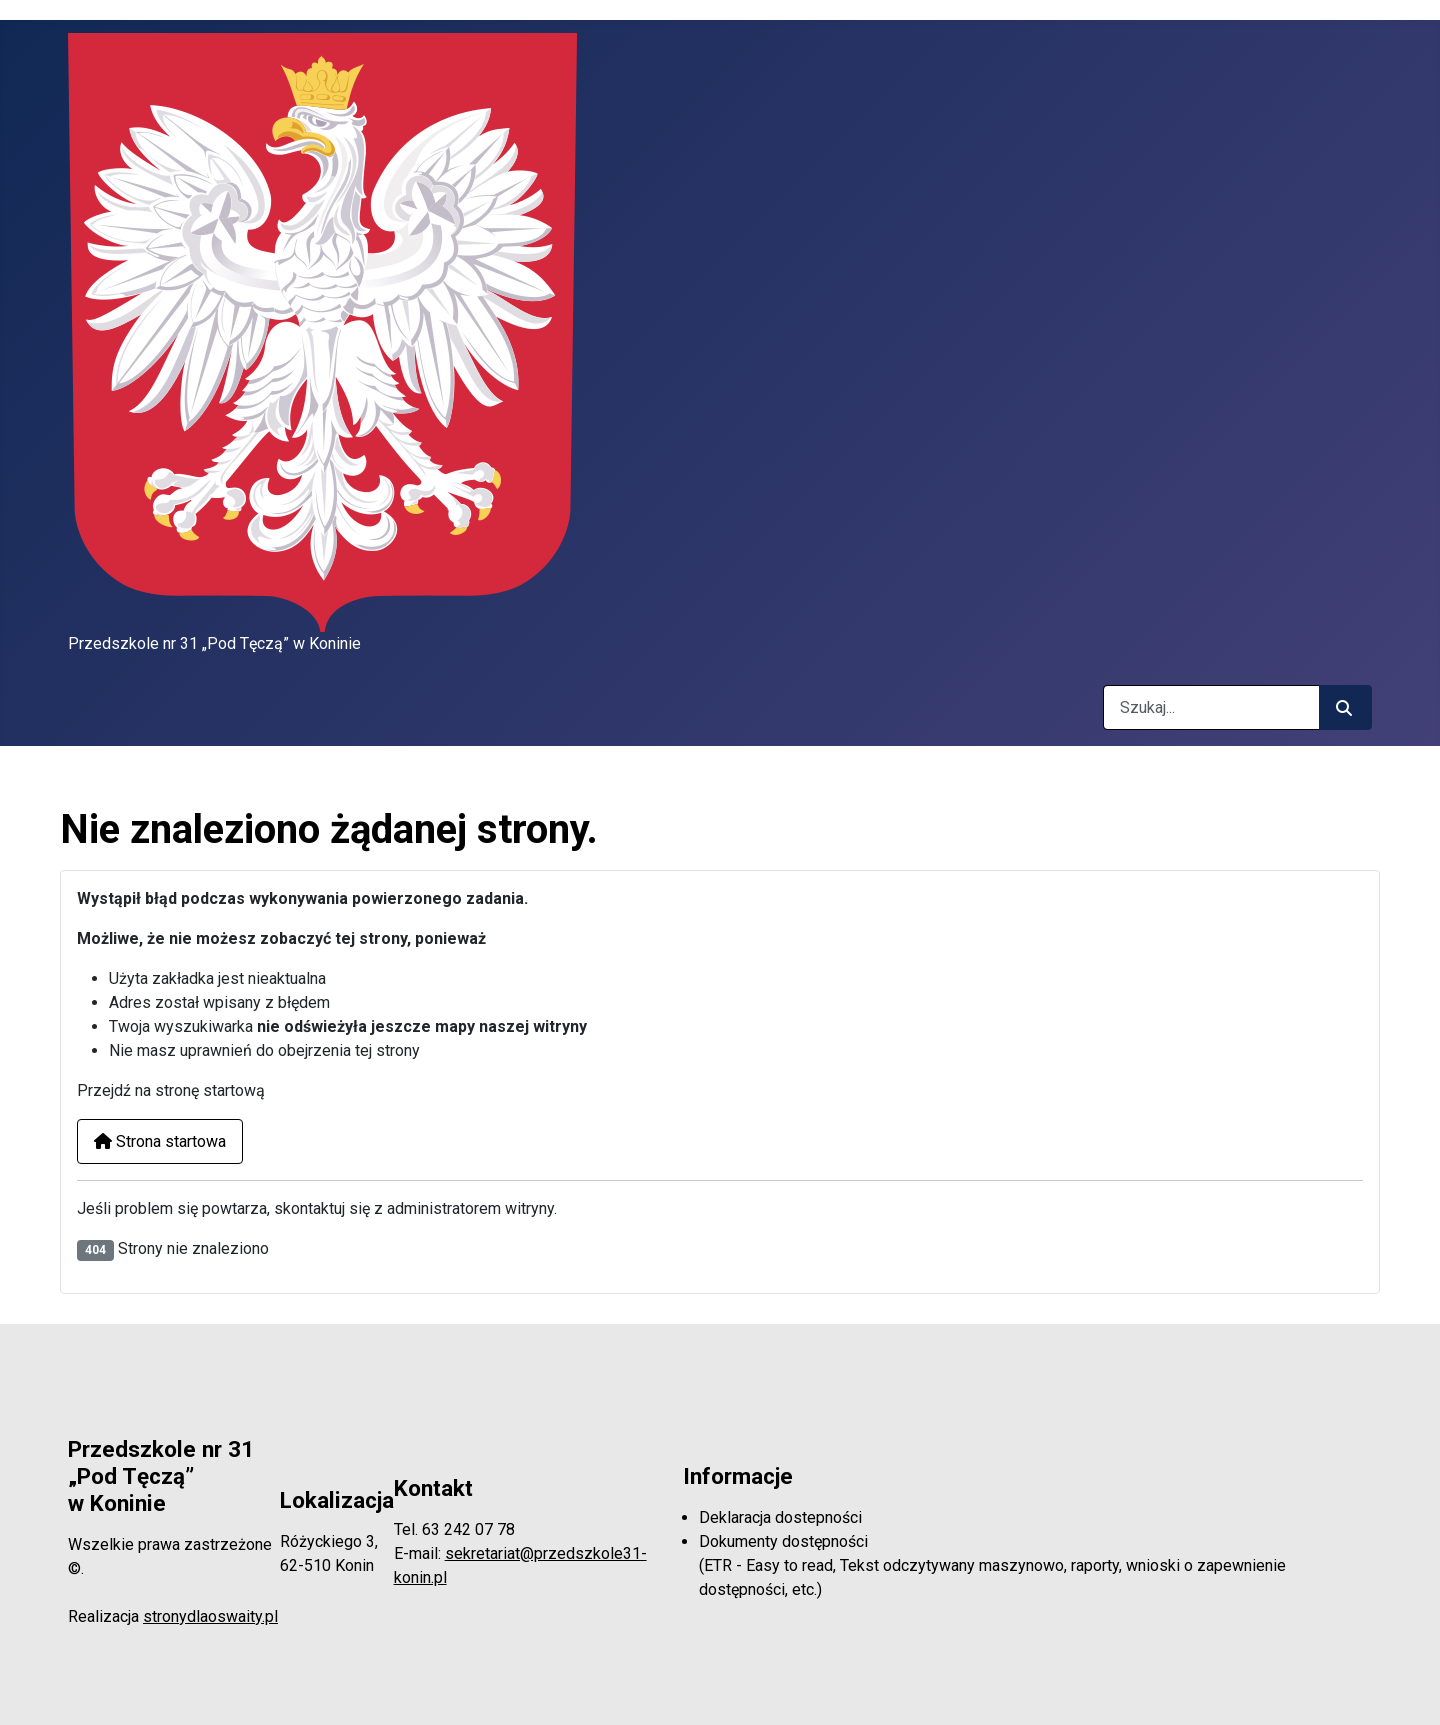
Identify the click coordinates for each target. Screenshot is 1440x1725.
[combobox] (1211, 707)
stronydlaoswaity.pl (210, 1616)
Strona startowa (160, 1141)
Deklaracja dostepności (780, 1517)
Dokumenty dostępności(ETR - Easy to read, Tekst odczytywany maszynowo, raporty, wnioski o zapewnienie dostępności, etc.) (992, 1565)
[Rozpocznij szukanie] (1345, 707)
